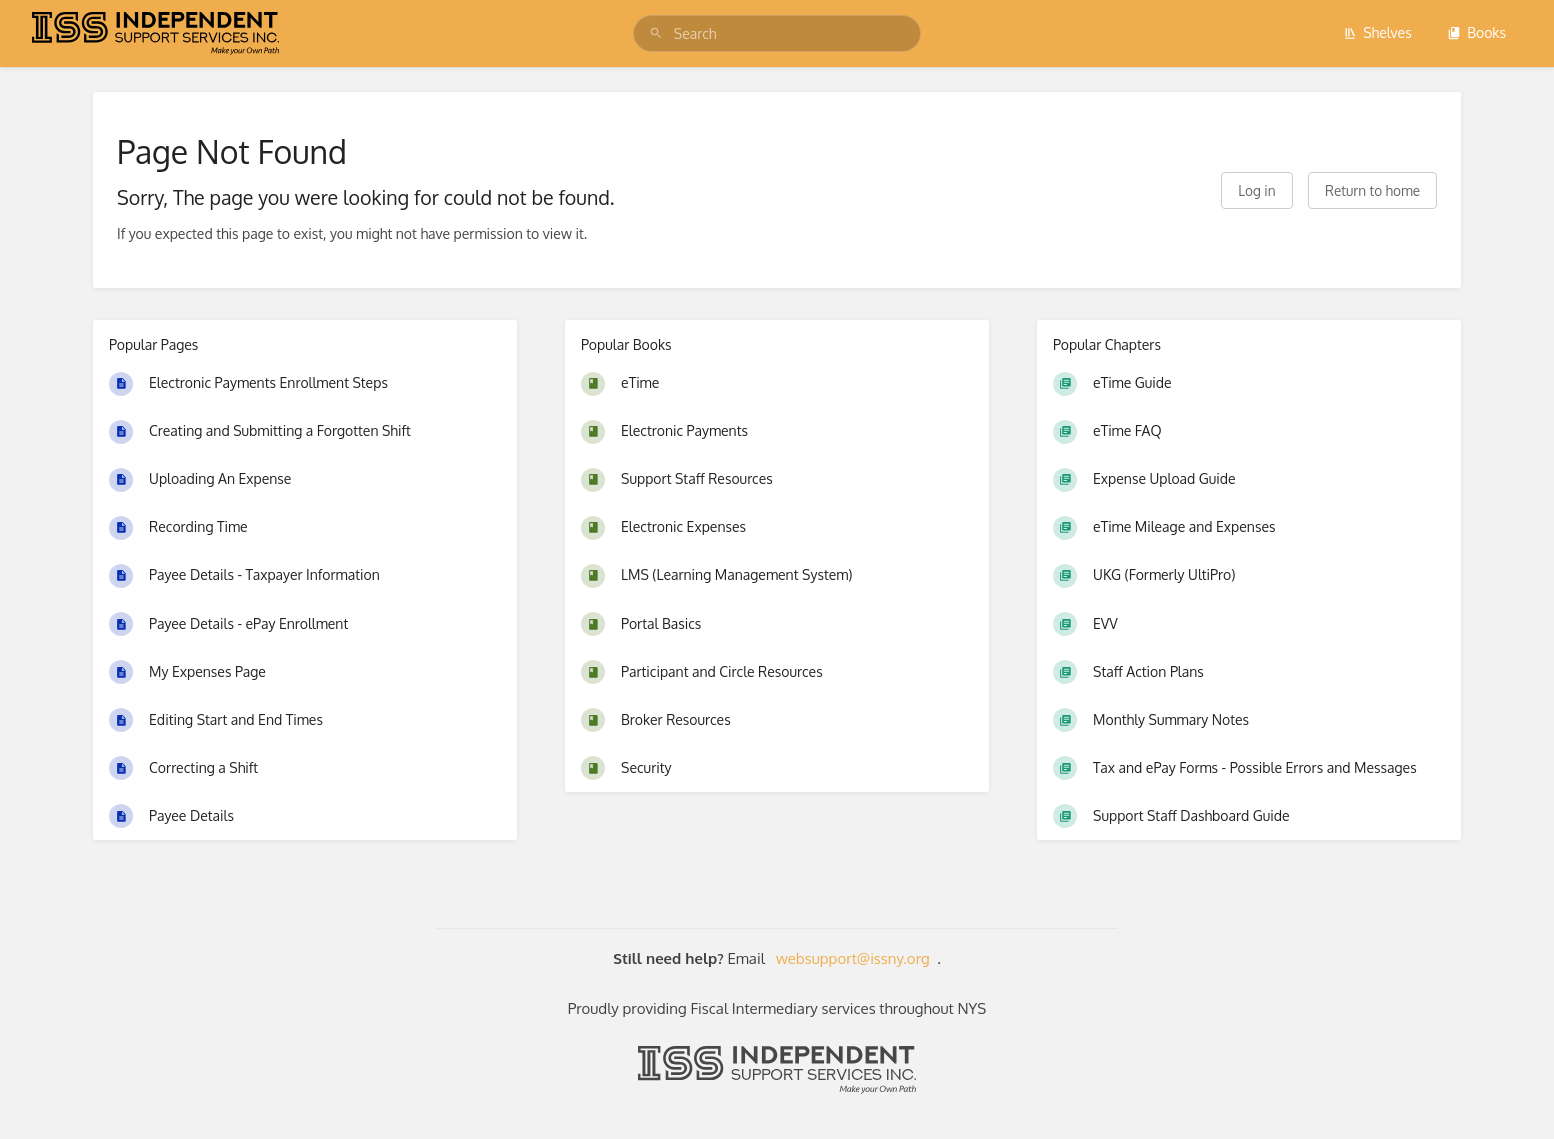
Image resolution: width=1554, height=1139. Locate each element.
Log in (1256, 190)
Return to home (1372, 190)
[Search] (656, 33)
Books (1476, 32)
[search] (777, 33)
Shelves (1377, 32)
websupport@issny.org (853, 958)
